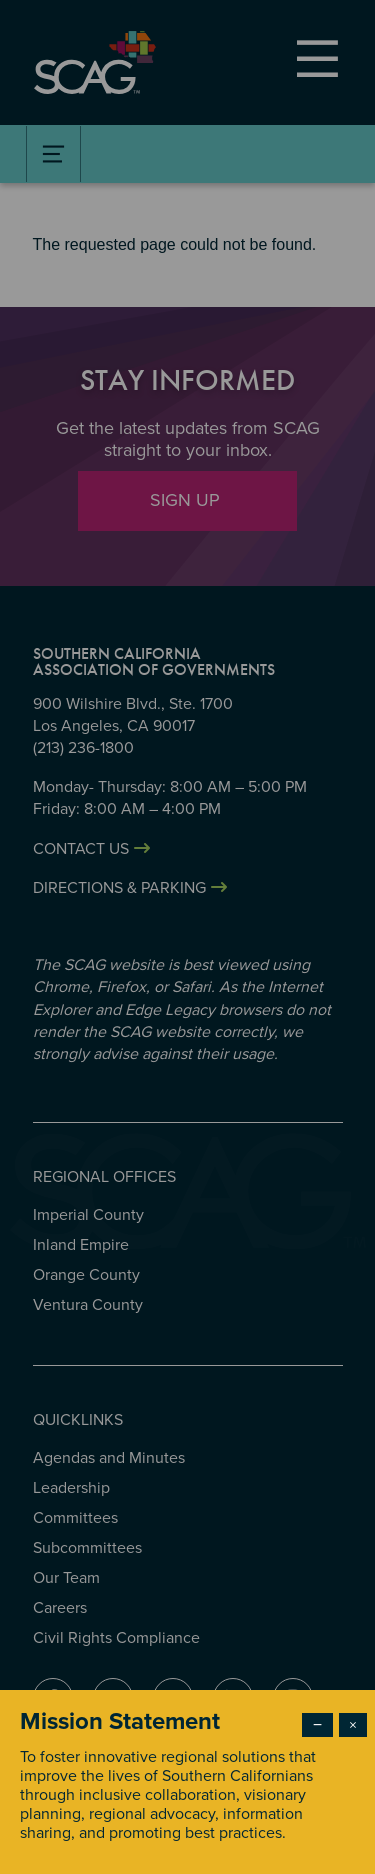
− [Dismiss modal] (317, 1725)
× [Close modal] (353, 1725)
